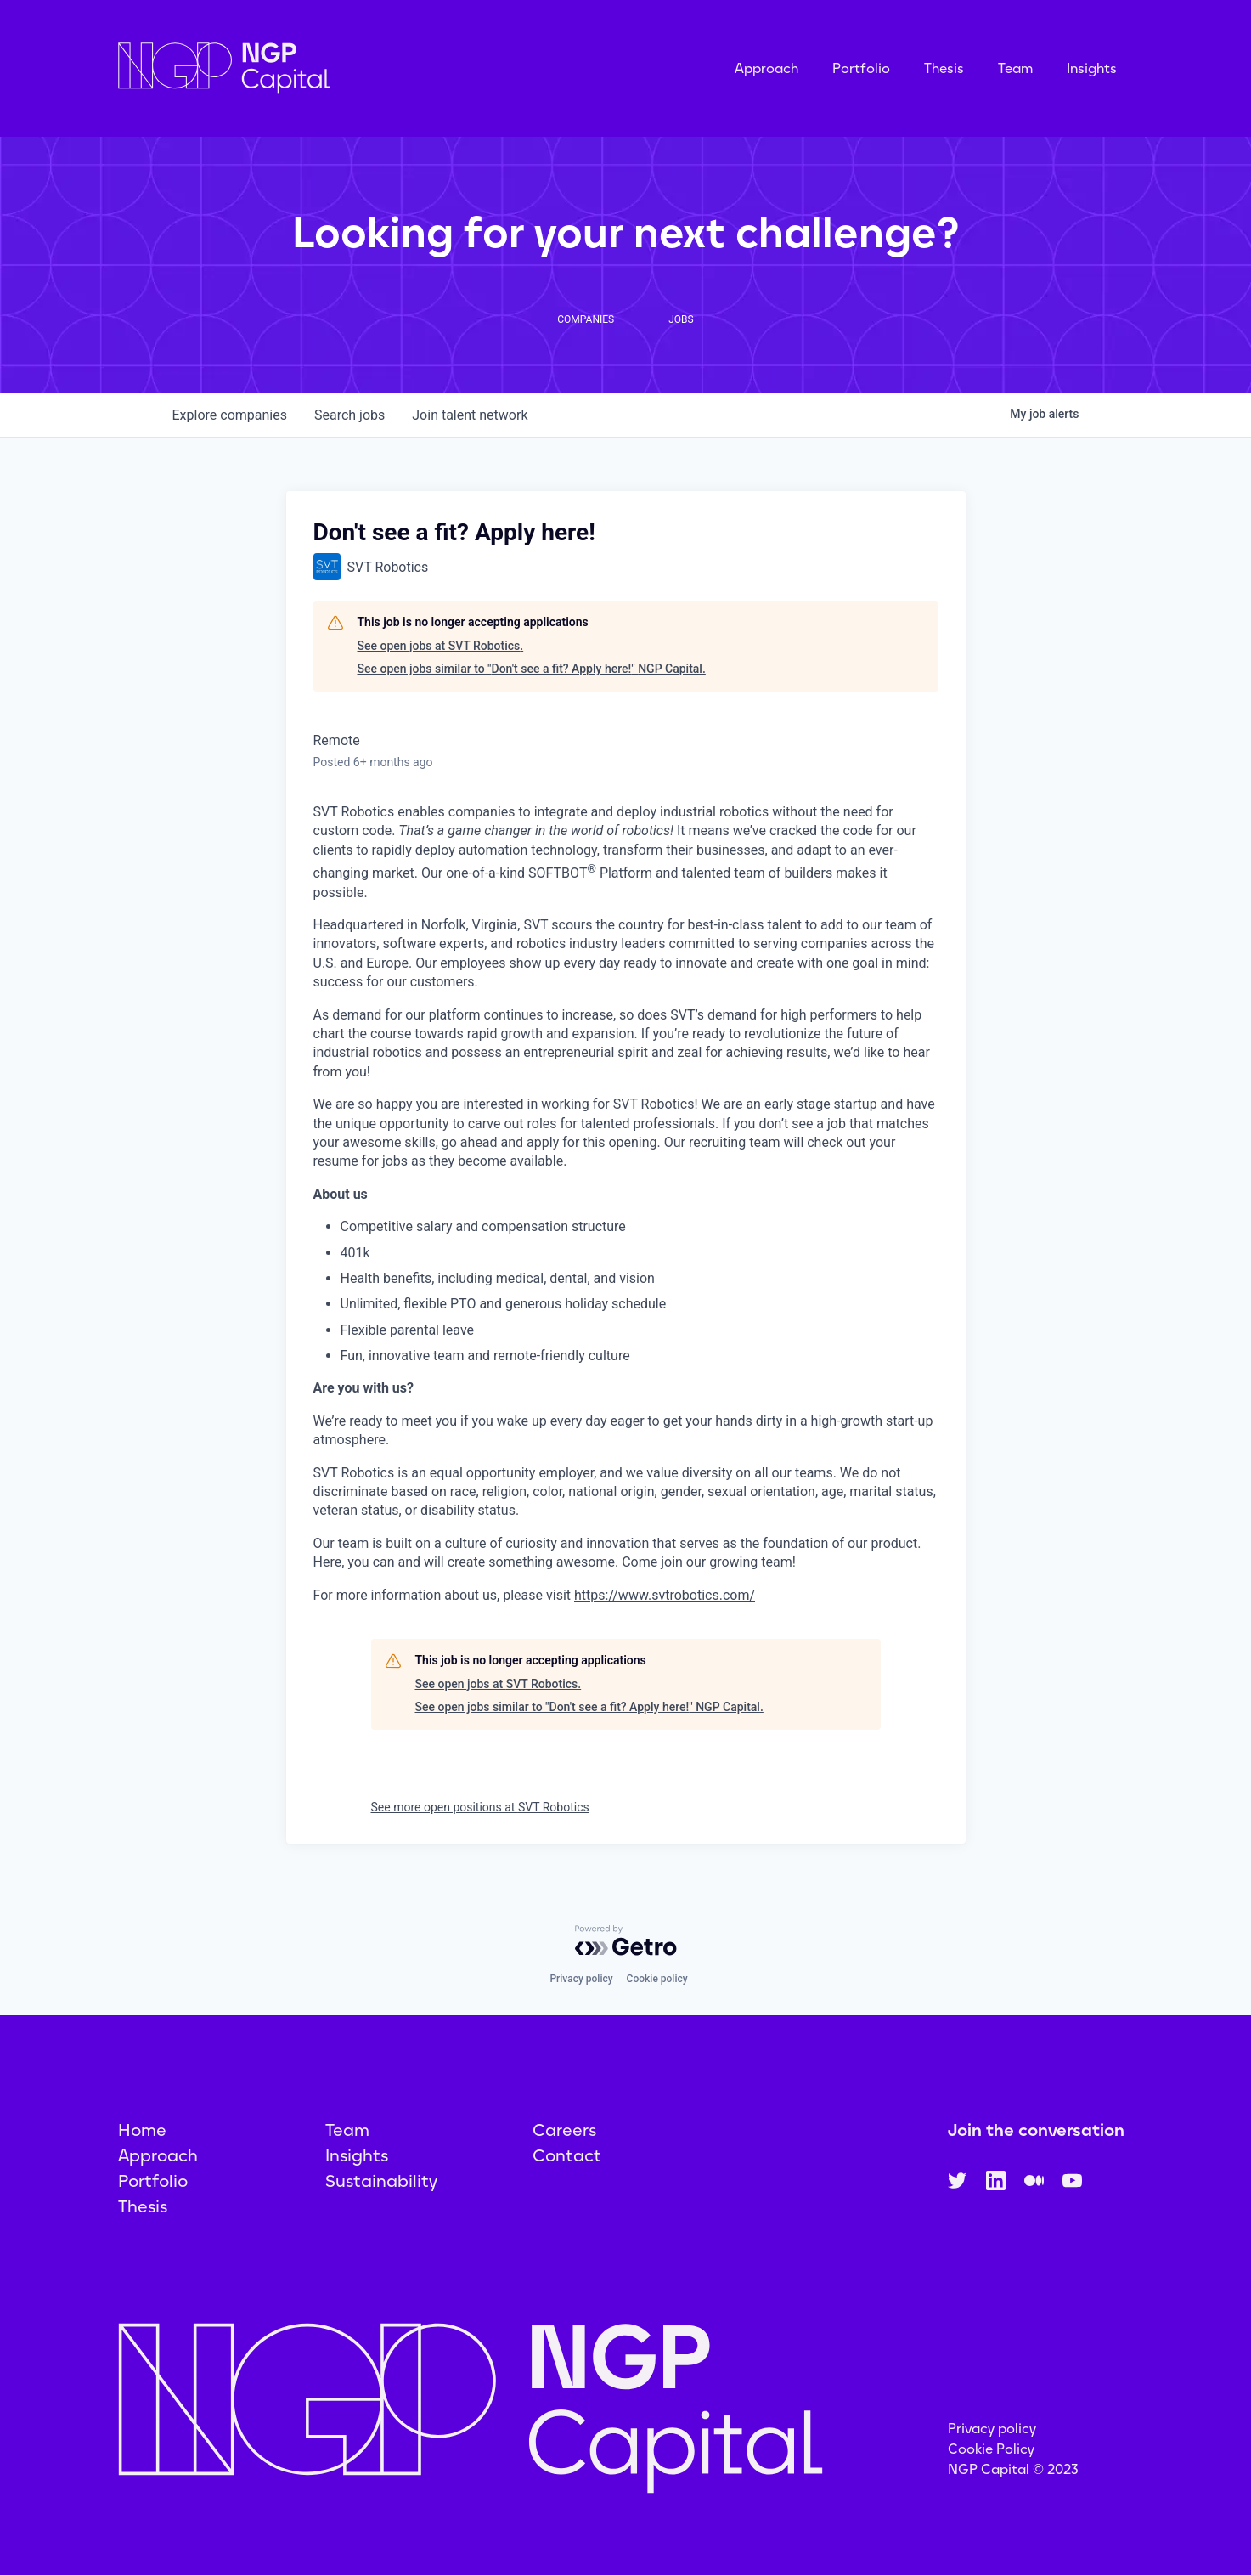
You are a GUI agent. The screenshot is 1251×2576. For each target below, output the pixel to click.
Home (142, 2130)
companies (229, 415)
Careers (564, 2130)
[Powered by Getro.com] (626, 1940)
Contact (567, 2155)
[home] (309, 68)
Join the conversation (1036, 2130)
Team (1015, 68)
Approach (766, 68)
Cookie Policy (991, 2449)
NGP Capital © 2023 (1013, 2469)
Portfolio (861, 68)
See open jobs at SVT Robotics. (441, 645)
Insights (1092, 68)
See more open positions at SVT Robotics (480, 1807)
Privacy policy (580, 1979)
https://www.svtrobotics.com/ (664, 1595)
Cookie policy (657, 1979)
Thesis (944, 68)
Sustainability (381, 2181)
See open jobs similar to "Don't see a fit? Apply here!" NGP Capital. (532, 668)
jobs (349, 415)
